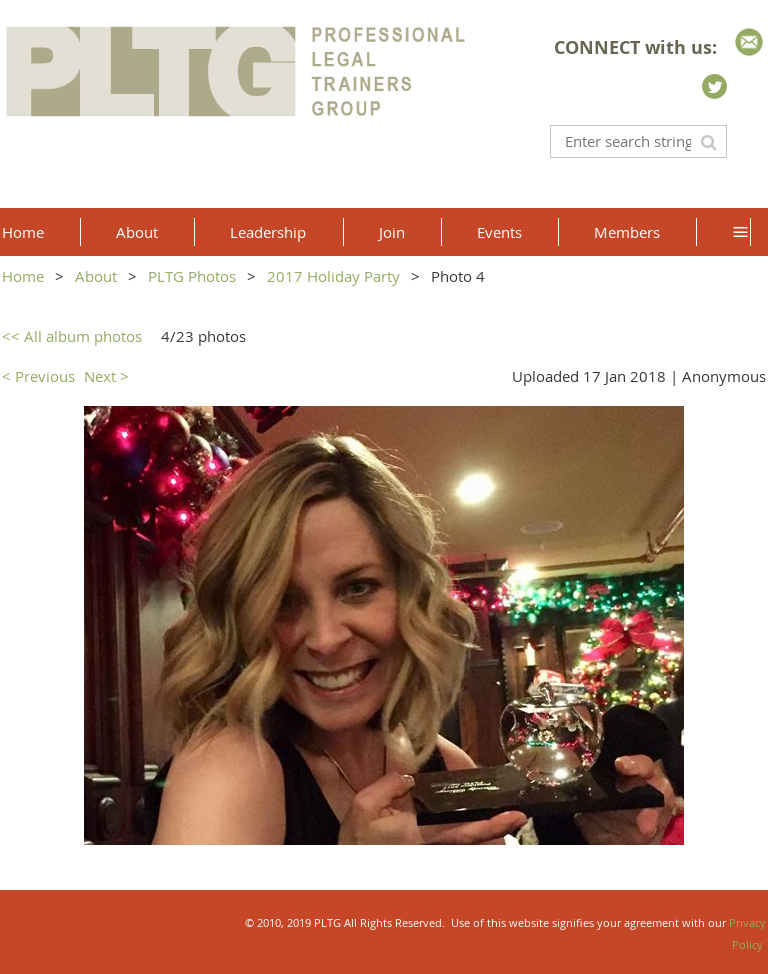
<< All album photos (72, 336)
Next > (106, 376)
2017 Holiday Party (333, 276)
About (96, 276)
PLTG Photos (192, 276)
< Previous (38, 376)
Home (23, 276)
